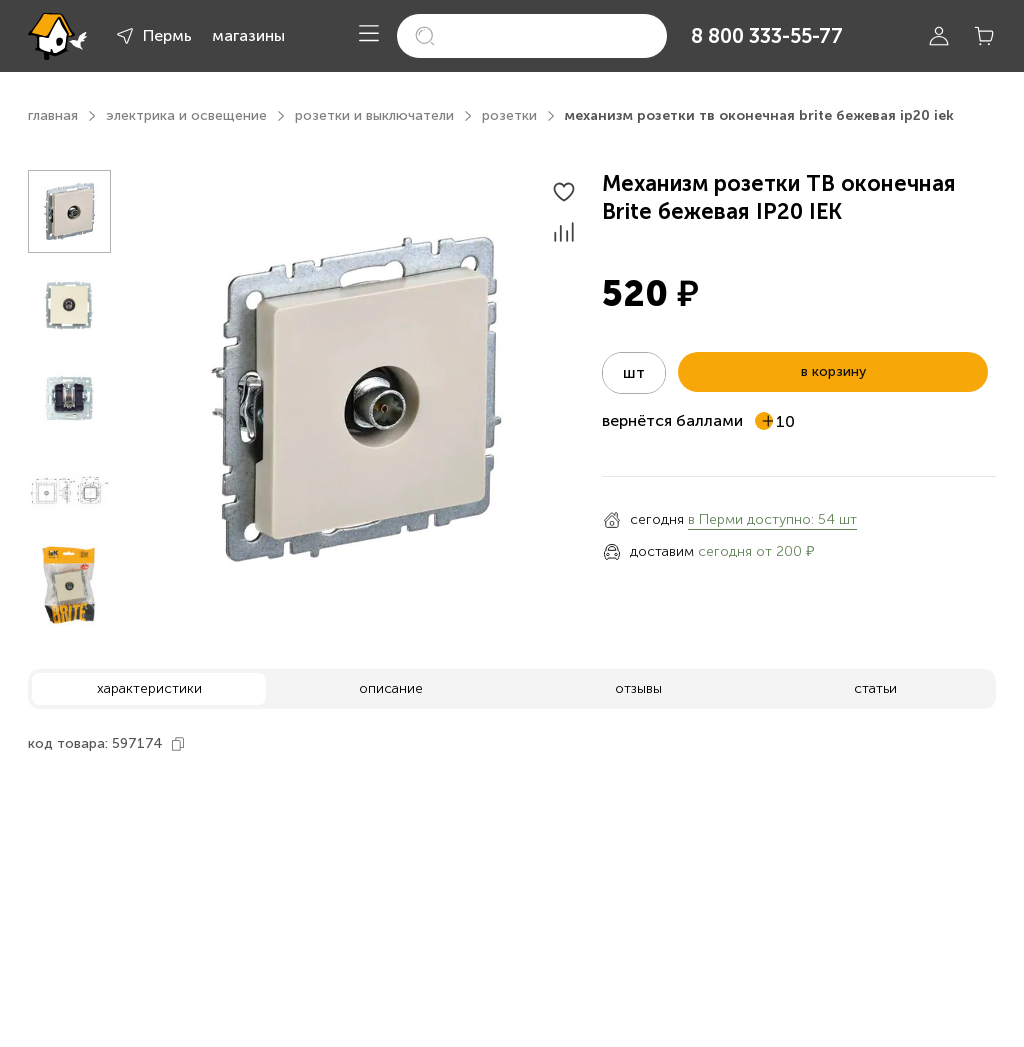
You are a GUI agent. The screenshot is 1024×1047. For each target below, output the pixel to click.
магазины (248, 35)
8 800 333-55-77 (767, 36)
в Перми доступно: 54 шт (772, 519)
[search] (532, 36)
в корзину (833, 371)
